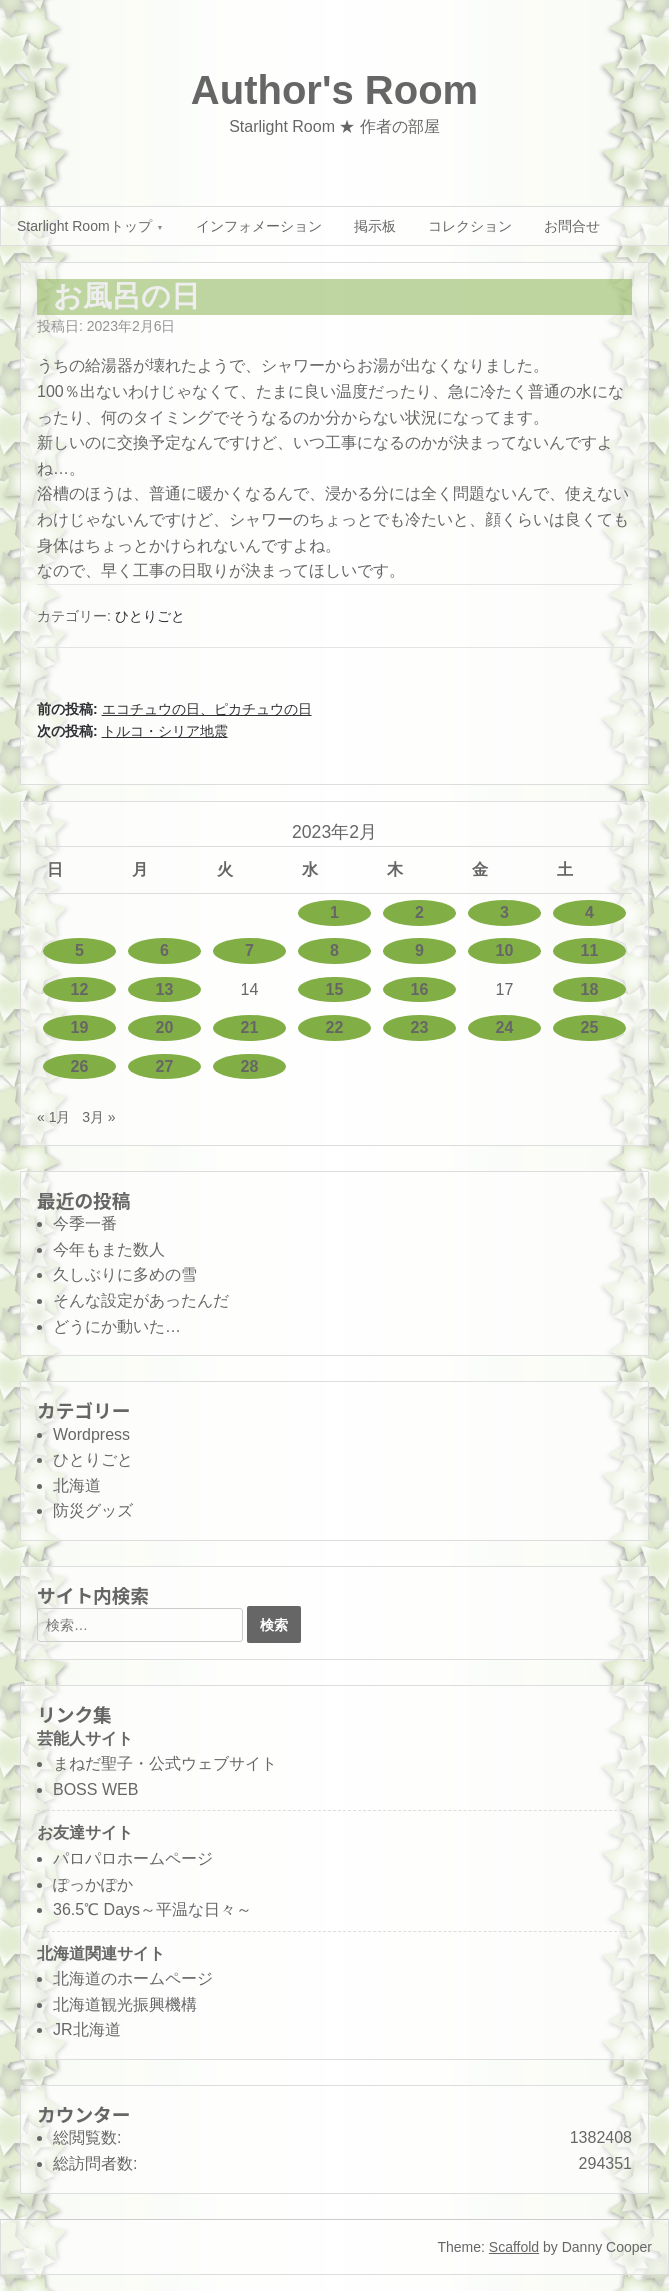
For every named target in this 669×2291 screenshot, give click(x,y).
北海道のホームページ (133, 1978)
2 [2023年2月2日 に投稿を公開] (419, 912)
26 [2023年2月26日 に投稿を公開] (80, 1066)
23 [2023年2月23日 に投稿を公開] (420, 1027)
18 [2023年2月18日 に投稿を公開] (590, 989)
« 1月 (53, 1117)
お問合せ (572, 226)
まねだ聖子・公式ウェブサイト (165, 1763)
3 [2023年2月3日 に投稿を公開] (504, 912)
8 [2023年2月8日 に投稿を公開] (334, 950)
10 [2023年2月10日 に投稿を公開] (505, 950)
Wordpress (91, 1434)
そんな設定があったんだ (141, 1300)
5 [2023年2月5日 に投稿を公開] (79, 950)
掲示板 (375, 226)
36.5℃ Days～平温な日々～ (152, 1909)
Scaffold (514, 2247)
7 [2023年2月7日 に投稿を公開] (249, 950)
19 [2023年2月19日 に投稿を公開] (80, 1027)
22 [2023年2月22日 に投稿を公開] (335, 1027)
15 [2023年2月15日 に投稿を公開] (335, 989)
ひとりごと (150, 616)
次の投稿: (132, 731)
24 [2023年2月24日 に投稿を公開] (505, 1027)
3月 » (98, 1117)
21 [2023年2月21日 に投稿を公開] (250, 1027)
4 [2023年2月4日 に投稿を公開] (589, 912)
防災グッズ (93, 1510)
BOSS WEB (95, 1789)
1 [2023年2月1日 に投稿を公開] (334, 912)
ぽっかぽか (93, 1884)
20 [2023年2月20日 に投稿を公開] (165, 1027)
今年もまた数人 (109, 1249)
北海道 (77, 1485)
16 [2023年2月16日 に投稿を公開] (420, 989)
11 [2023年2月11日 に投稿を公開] (590, 950)
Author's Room (334, 90)
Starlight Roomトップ (84, 226)
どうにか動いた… (117, 1326)
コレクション (470, 226)
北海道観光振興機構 (125, 2004)
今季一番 (85, 1223)
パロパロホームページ (133, 1858)
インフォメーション (259, 226)
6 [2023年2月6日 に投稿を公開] (164, 950)
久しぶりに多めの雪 (125, 1274)
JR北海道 (87, 2029)
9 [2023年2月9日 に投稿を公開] (419, 950)
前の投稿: (174, 709)
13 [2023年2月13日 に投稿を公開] (165, 989)
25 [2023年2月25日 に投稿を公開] (590, 1027)
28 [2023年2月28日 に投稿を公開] (250, 1066)
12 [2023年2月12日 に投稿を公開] (80, 989)
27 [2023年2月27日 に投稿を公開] (165, 1066)
